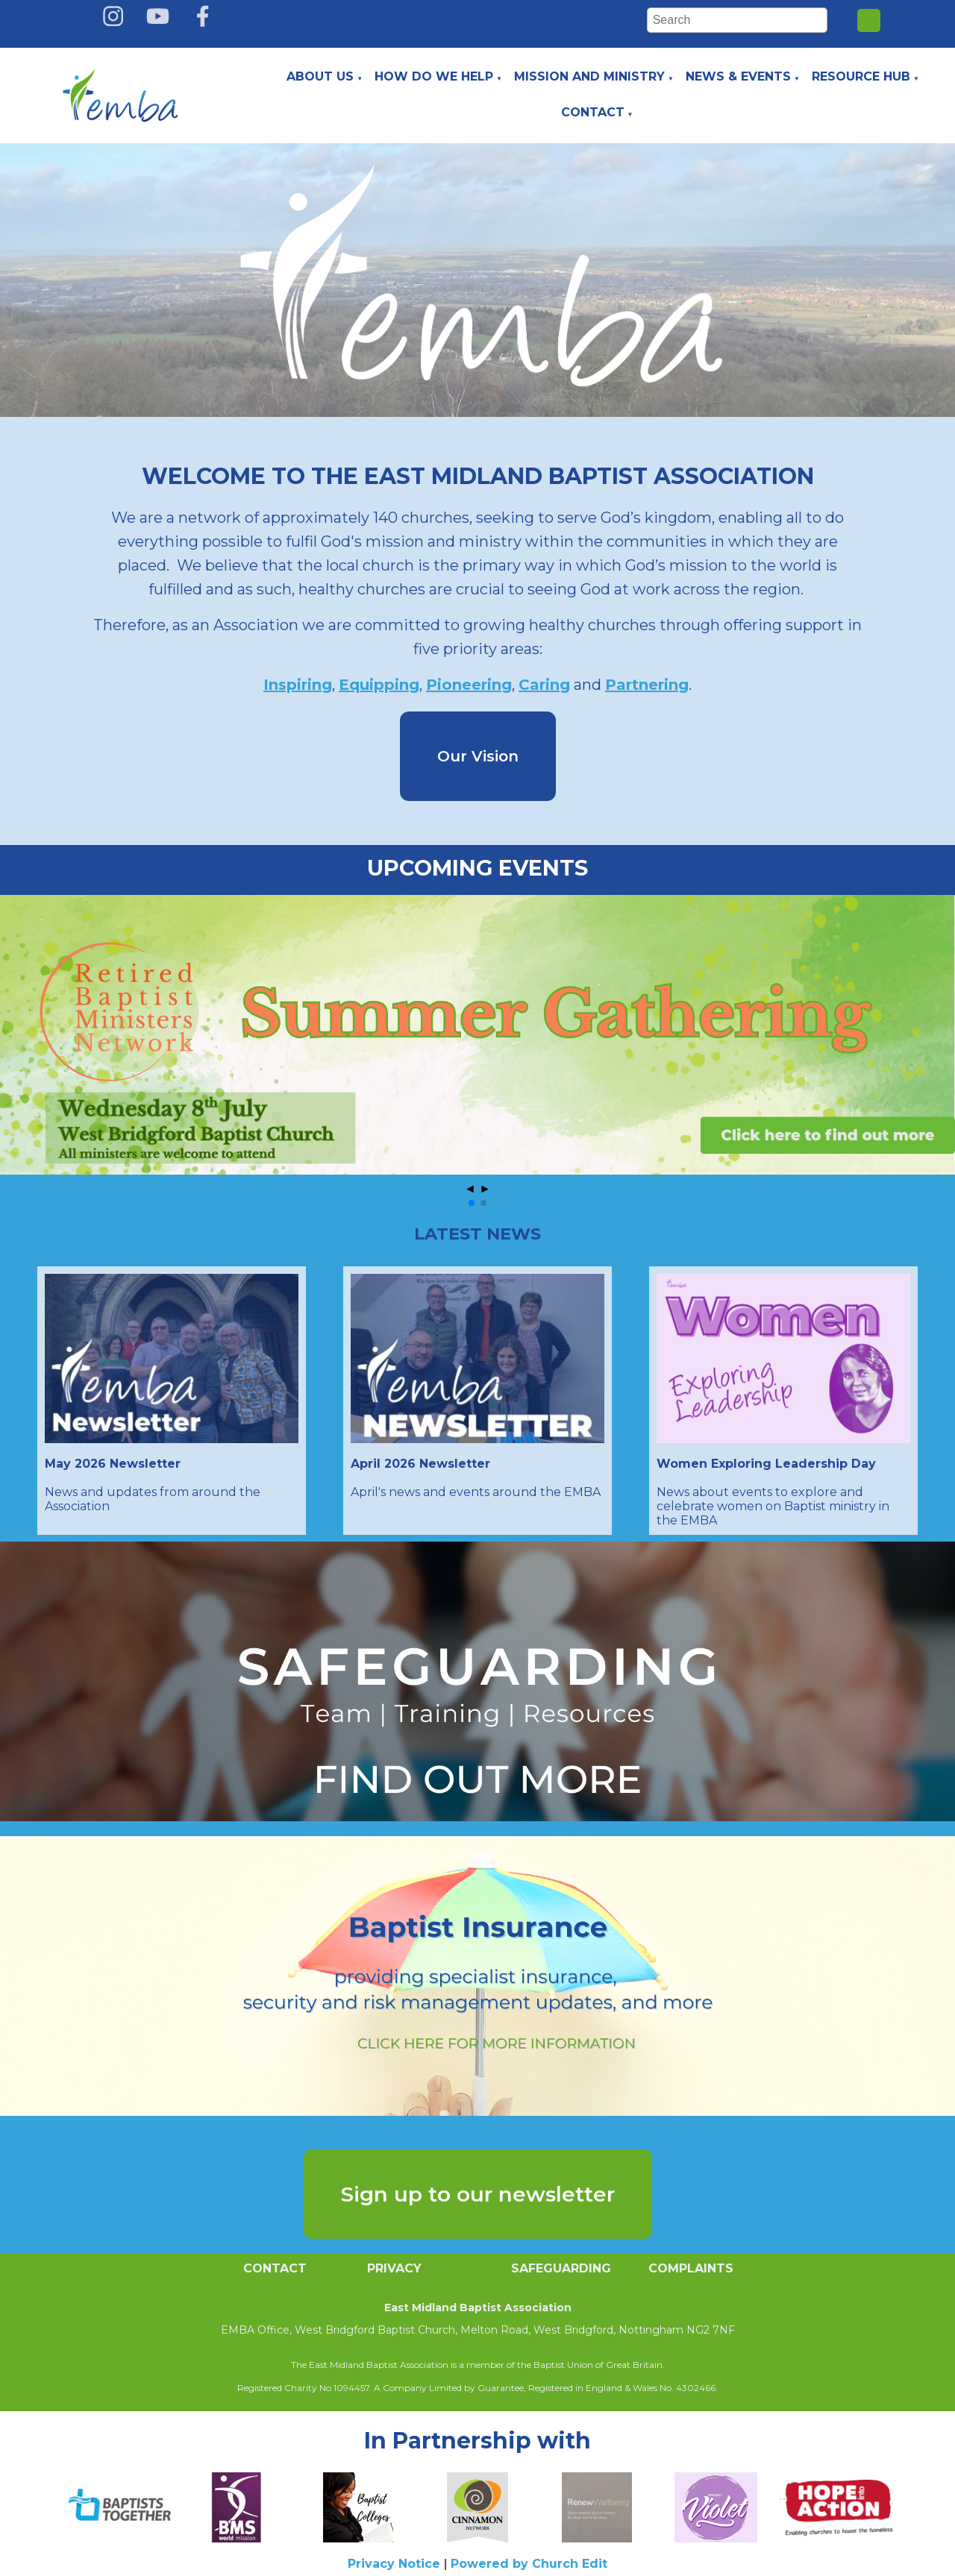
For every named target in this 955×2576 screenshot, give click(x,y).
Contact (592, 112)
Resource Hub (861, 76)
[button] (472, 1203)
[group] (477, 1035)
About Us (320, 76)
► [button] (485, 1188)
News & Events (738, 76)
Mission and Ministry (589, 76)
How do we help (434, 76)
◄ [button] (470, 1188)
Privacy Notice (394, 2564)
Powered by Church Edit (529, 2564)
